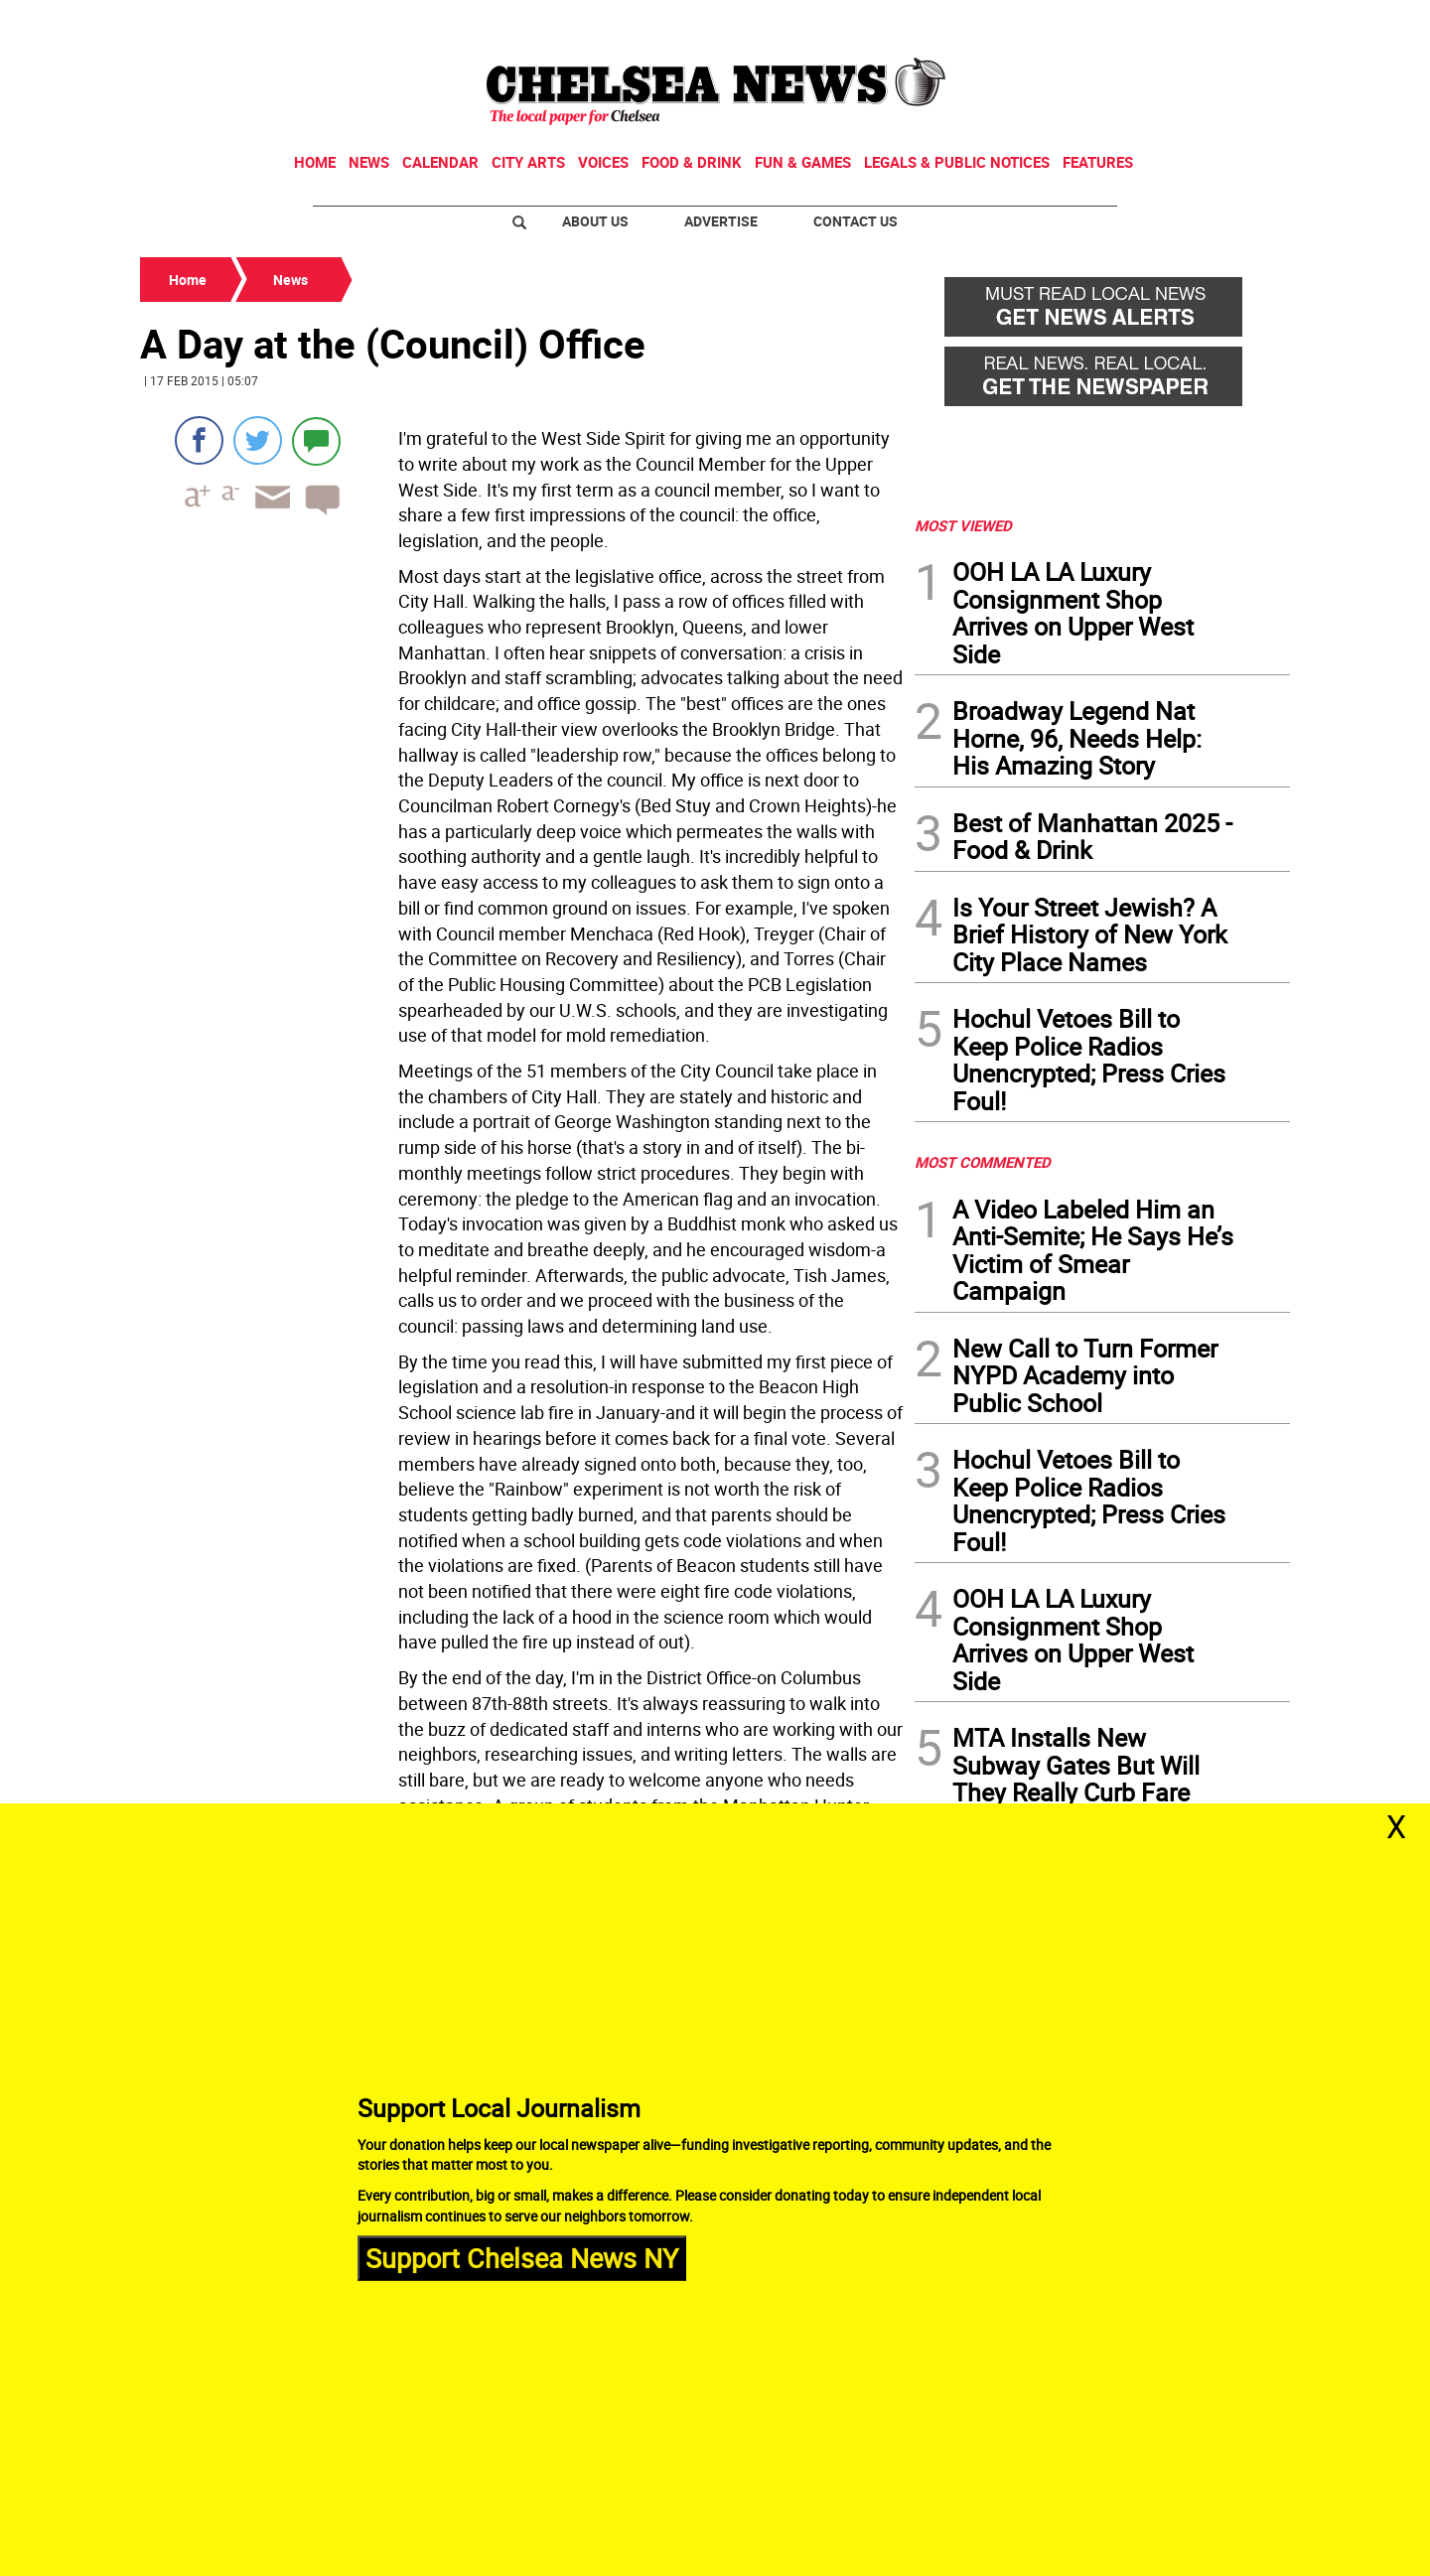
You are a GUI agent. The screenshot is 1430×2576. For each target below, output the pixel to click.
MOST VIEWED (963, 525)
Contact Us (855, 221)
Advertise (721, 221)
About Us (595, 221)
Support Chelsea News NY (521, 2257)
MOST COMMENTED (983, 1162)
